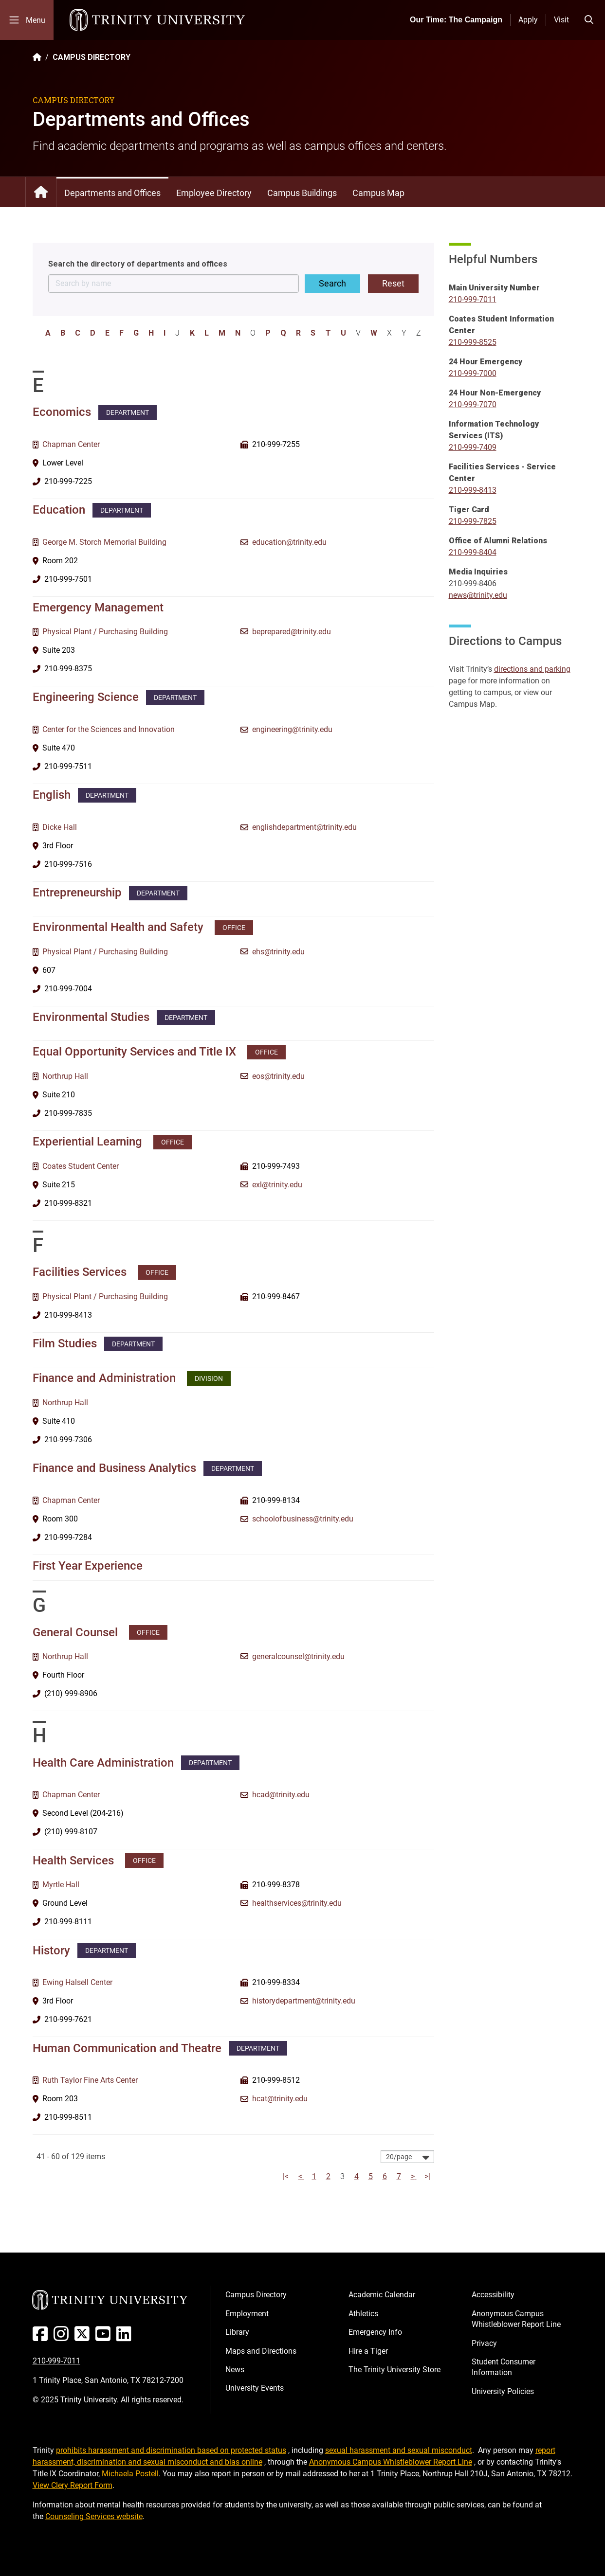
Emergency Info (375, 2332)
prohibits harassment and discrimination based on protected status (171, 2450)
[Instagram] (63, 2337)
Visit (561, 19)
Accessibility (493, 2294)
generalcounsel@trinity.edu (298, 1656)
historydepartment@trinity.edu (303, 2000)
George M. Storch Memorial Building (104, 542)
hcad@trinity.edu (281, 1794)
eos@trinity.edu (278, 1076)
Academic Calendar (381, 2294)
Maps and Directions (260, 2351)
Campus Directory (256, 2294)
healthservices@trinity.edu (297, 1903)
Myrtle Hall (60, 1884)
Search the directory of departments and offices (137, 263)
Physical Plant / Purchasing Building (105, 631)
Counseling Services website (94, 2516)
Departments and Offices (112, 193)
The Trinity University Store (394, 2369)
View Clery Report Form (72, 2485)
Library (237, 2332)
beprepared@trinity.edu (291, 631)
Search (332, 283)
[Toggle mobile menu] (27, 20)
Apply (528, 19)
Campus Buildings (302, 193)
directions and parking (532, 669)
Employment (247, 2313)
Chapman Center (71, 444)
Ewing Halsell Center (77, 1982)
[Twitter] (83, 2337)
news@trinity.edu (478, 595)
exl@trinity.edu (277, 1184)
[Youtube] (104, 2337)
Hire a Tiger (368, 2351)
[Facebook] (42, 2337)
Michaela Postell (130, 2473)
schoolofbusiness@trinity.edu (302, 1518)
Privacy (484, 2343)
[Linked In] (125, 2337)
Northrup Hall (65, 1076)
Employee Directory (214, 193)
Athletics (363, 2313)
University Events (254, 2388)
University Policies (503, 2391)
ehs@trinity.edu (278, 951)
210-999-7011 (56, 2360)
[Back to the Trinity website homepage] (37, 57)
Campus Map (378, 193)
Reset (393, 283)
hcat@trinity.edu (280, 2098)
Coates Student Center (80, 1166)
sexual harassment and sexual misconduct (398, 2450)
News (234, 2369)
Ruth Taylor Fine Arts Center (90, 2080)
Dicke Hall (59, 827)
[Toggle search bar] (589, 20)
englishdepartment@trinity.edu (304, 827)
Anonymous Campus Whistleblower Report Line (516, 2319)
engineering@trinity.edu (292, 729)
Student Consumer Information (503, 2367)
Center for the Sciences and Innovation (108, 729)
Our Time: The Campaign (456, 20)
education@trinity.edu (289, 542)
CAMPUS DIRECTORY (91, 57)
